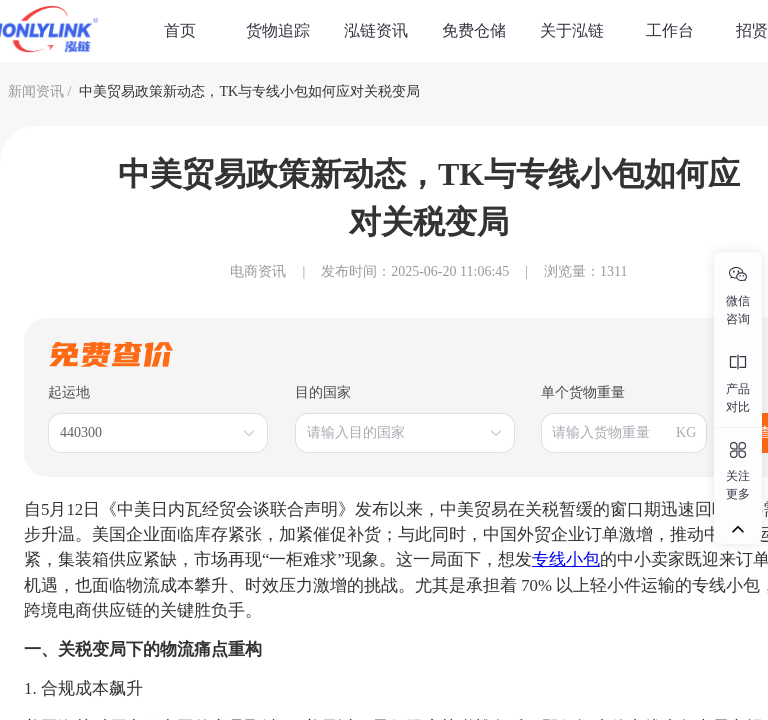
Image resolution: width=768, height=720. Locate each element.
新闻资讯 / (39, 91)
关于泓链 (572, 30)
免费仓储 (474, 30)
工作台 (670, 30)
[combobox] (148, 433)
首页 (180, 30)
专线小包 (566, 559)
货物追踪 (278, 30)
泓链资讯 (376, 30)
